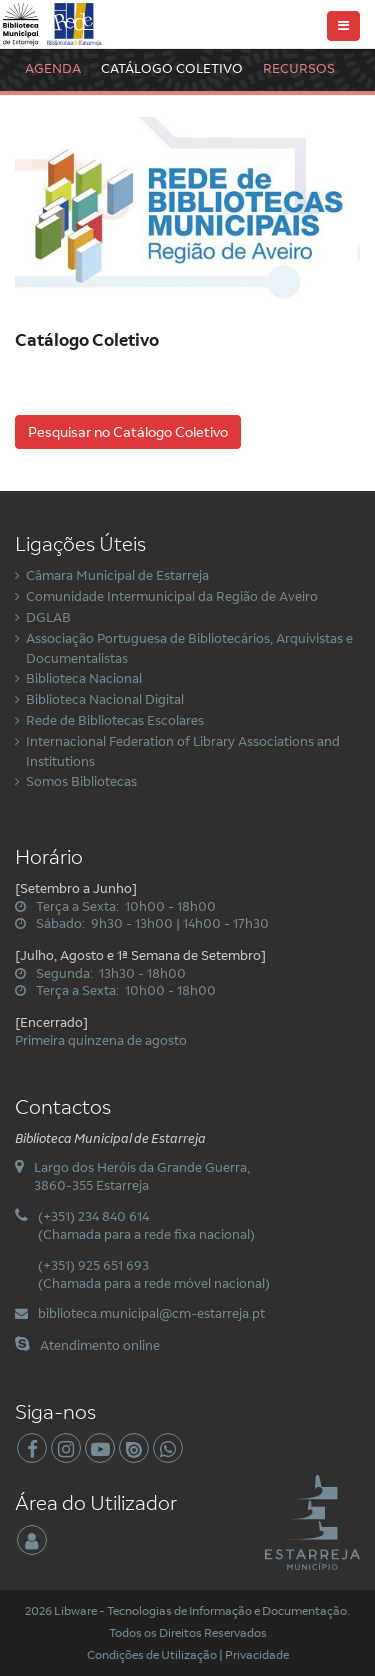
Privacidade (257, 1654)
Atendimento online (100, 1345)
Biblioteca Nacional (84, 678)
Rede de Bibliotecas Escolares (115, 720)
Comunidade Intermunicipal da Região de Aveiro (172, 596)
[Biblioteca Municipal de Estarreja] (53, 23)
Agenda (53, 68)
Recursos (299, 68)
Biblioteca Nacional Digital (105, 699)
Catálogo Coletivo (172, 68)
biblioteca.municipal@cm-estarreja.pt (151, 1313)
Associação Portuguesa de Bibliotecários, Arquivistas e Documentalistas (189, 648)
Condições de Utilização (152, 1654)
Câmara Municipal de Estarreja (117, 575)
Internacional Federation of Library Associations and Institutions (183, 751)
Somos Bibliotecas (81, 781)
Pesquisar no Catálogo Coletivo (128, 432)
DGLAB (48, 617)
